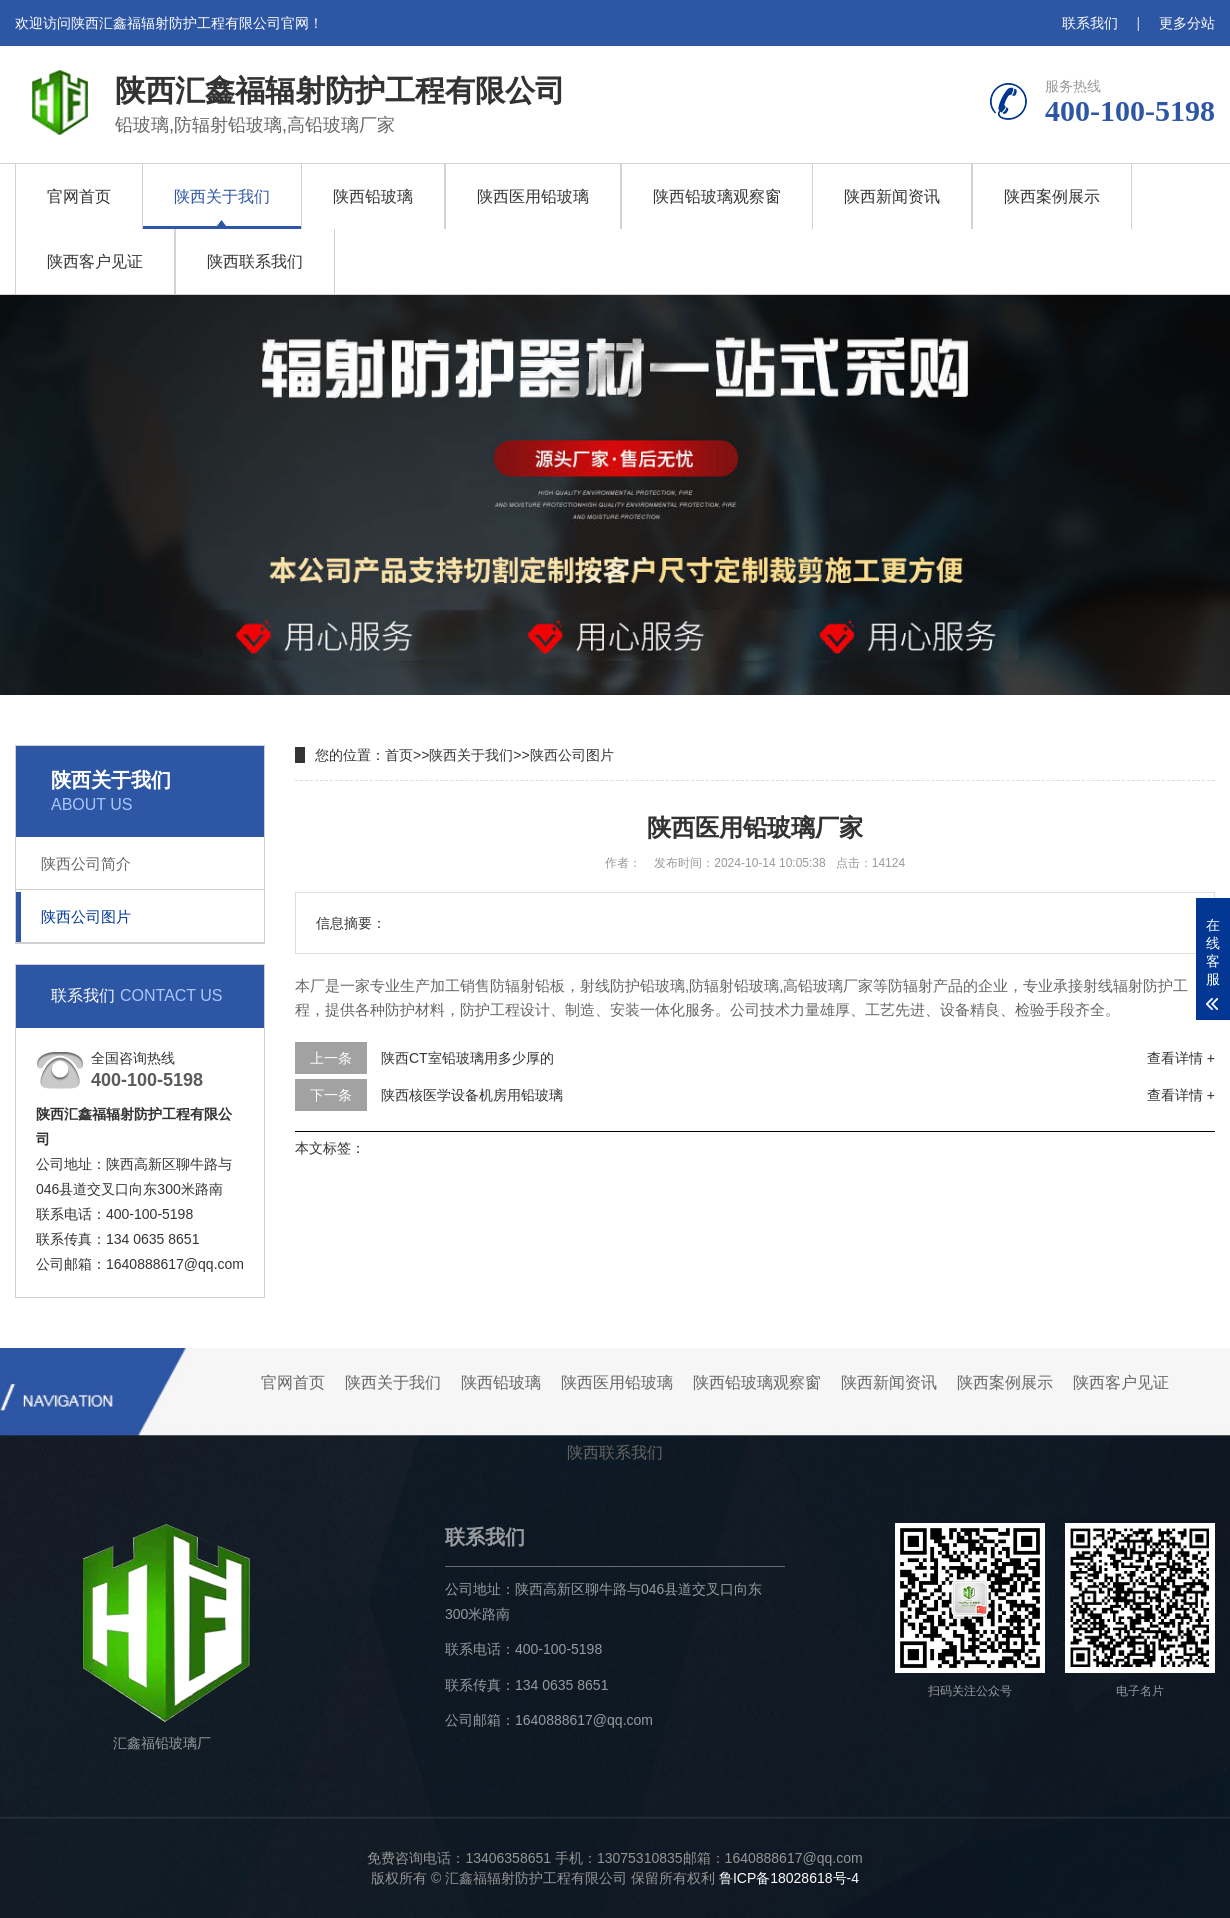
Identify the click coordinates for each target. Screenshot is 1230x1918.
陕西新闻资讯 (892, 196)
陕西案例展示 (1052, 196)
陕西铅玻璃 (373, 196)
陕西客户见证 (95, 261)
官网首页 (79, 196)
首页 (399, 755)
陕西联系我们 (255, 261)
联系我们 (1090, 23)
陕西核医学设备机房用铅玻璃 (472, 1095)
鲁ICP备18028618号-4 (789, 1878)
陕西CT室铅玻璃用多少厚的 (467, 1058)
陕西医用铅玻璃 (533, 196)
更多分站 (1187, 23)
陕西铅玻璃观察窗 (717, 196)
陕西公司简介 (86, 863)
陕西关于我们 (222, 196)
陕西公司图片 (86, 916)
